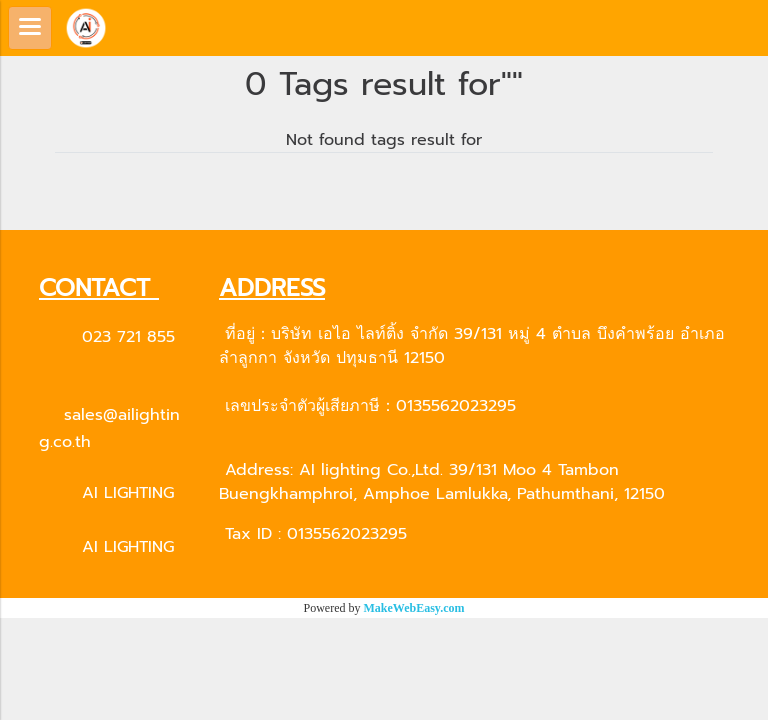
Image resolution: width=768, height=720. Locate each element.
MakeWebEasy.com (414, 608)
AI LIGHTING (128, 493)
